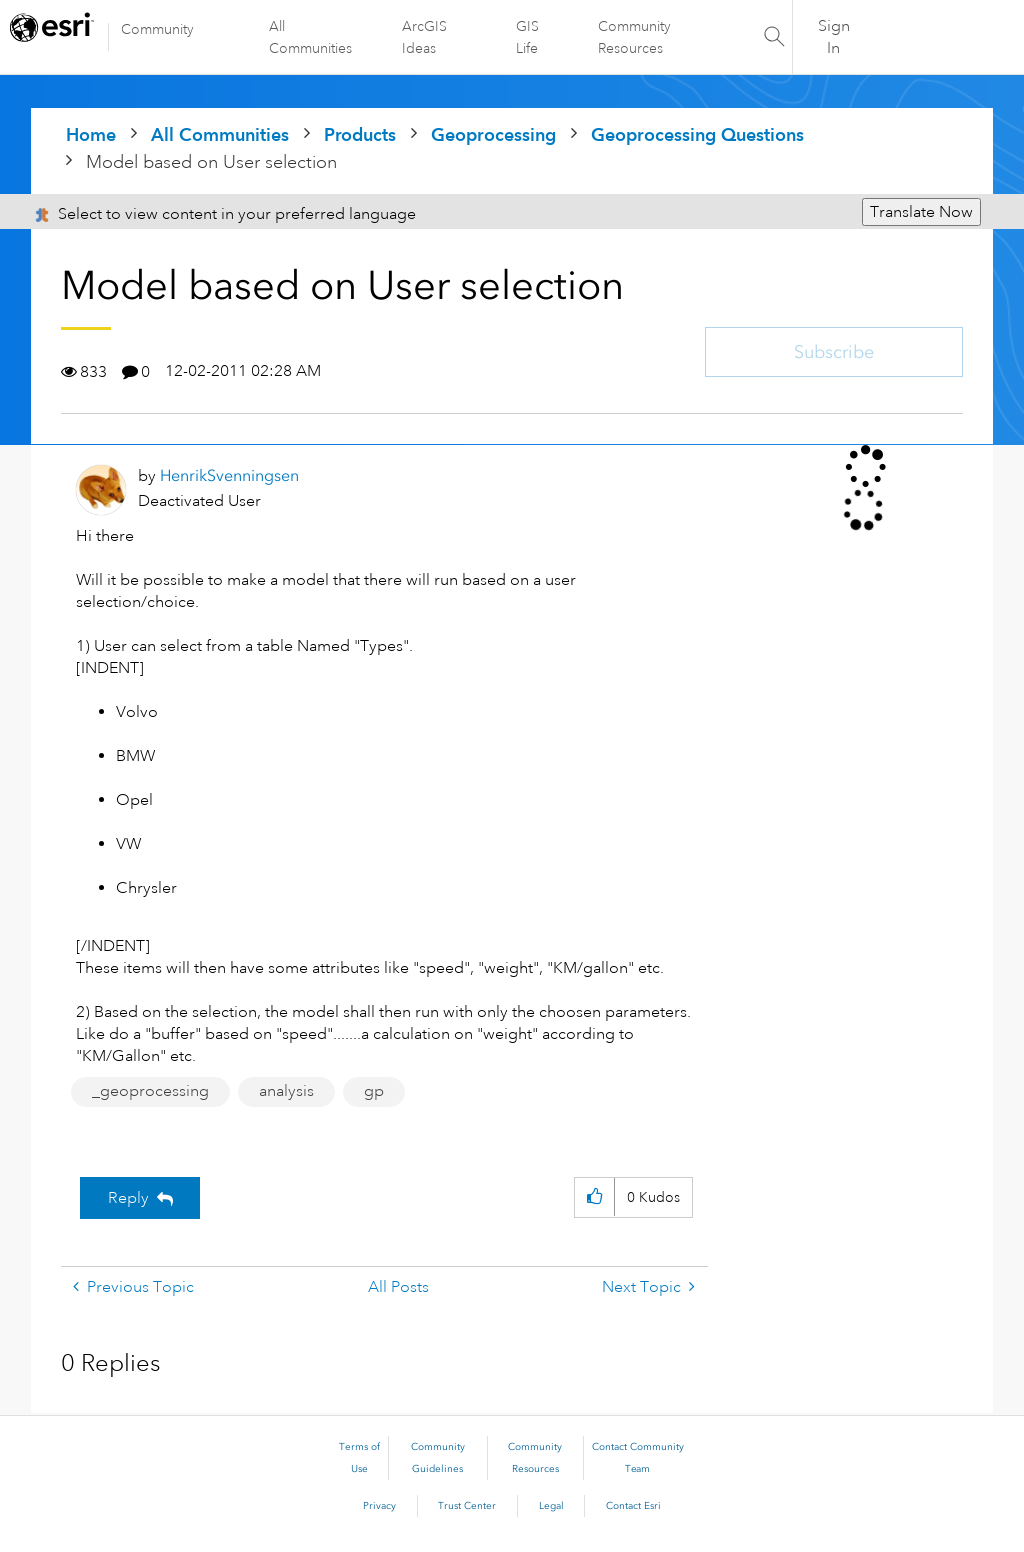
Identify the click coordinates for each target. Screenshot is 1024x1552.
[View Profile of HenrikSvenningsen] (229, 475)
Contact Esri (633, 1506)
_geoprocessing (150, 1091)
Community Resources (634, 37)
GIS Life (527, 37)
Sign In (834, 37)
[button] (594, 1197)
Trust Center (467, 1506)
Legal (551, 1506)
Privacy (379, 1506)
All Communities (310, 37)
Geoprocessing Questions (697, 134)
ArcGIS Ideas (424, 37)
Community (157, 29)
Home (91, 134)
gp (374, 1091)
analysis (286, 1091)
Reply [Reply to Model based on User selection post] (128, 1198)
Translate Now (921, 212)
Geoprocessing (493, 134)
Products (360, 134)
